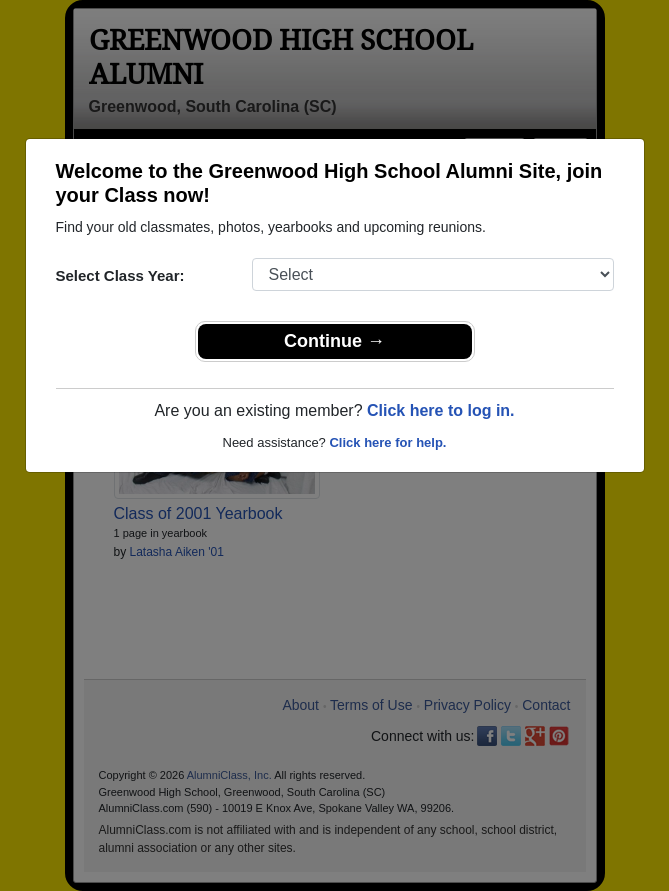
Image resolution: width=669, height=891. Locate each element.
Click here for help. (387, 442)
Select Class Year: (120, 275)
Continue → (334, 341)
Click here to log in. (441, 410)
